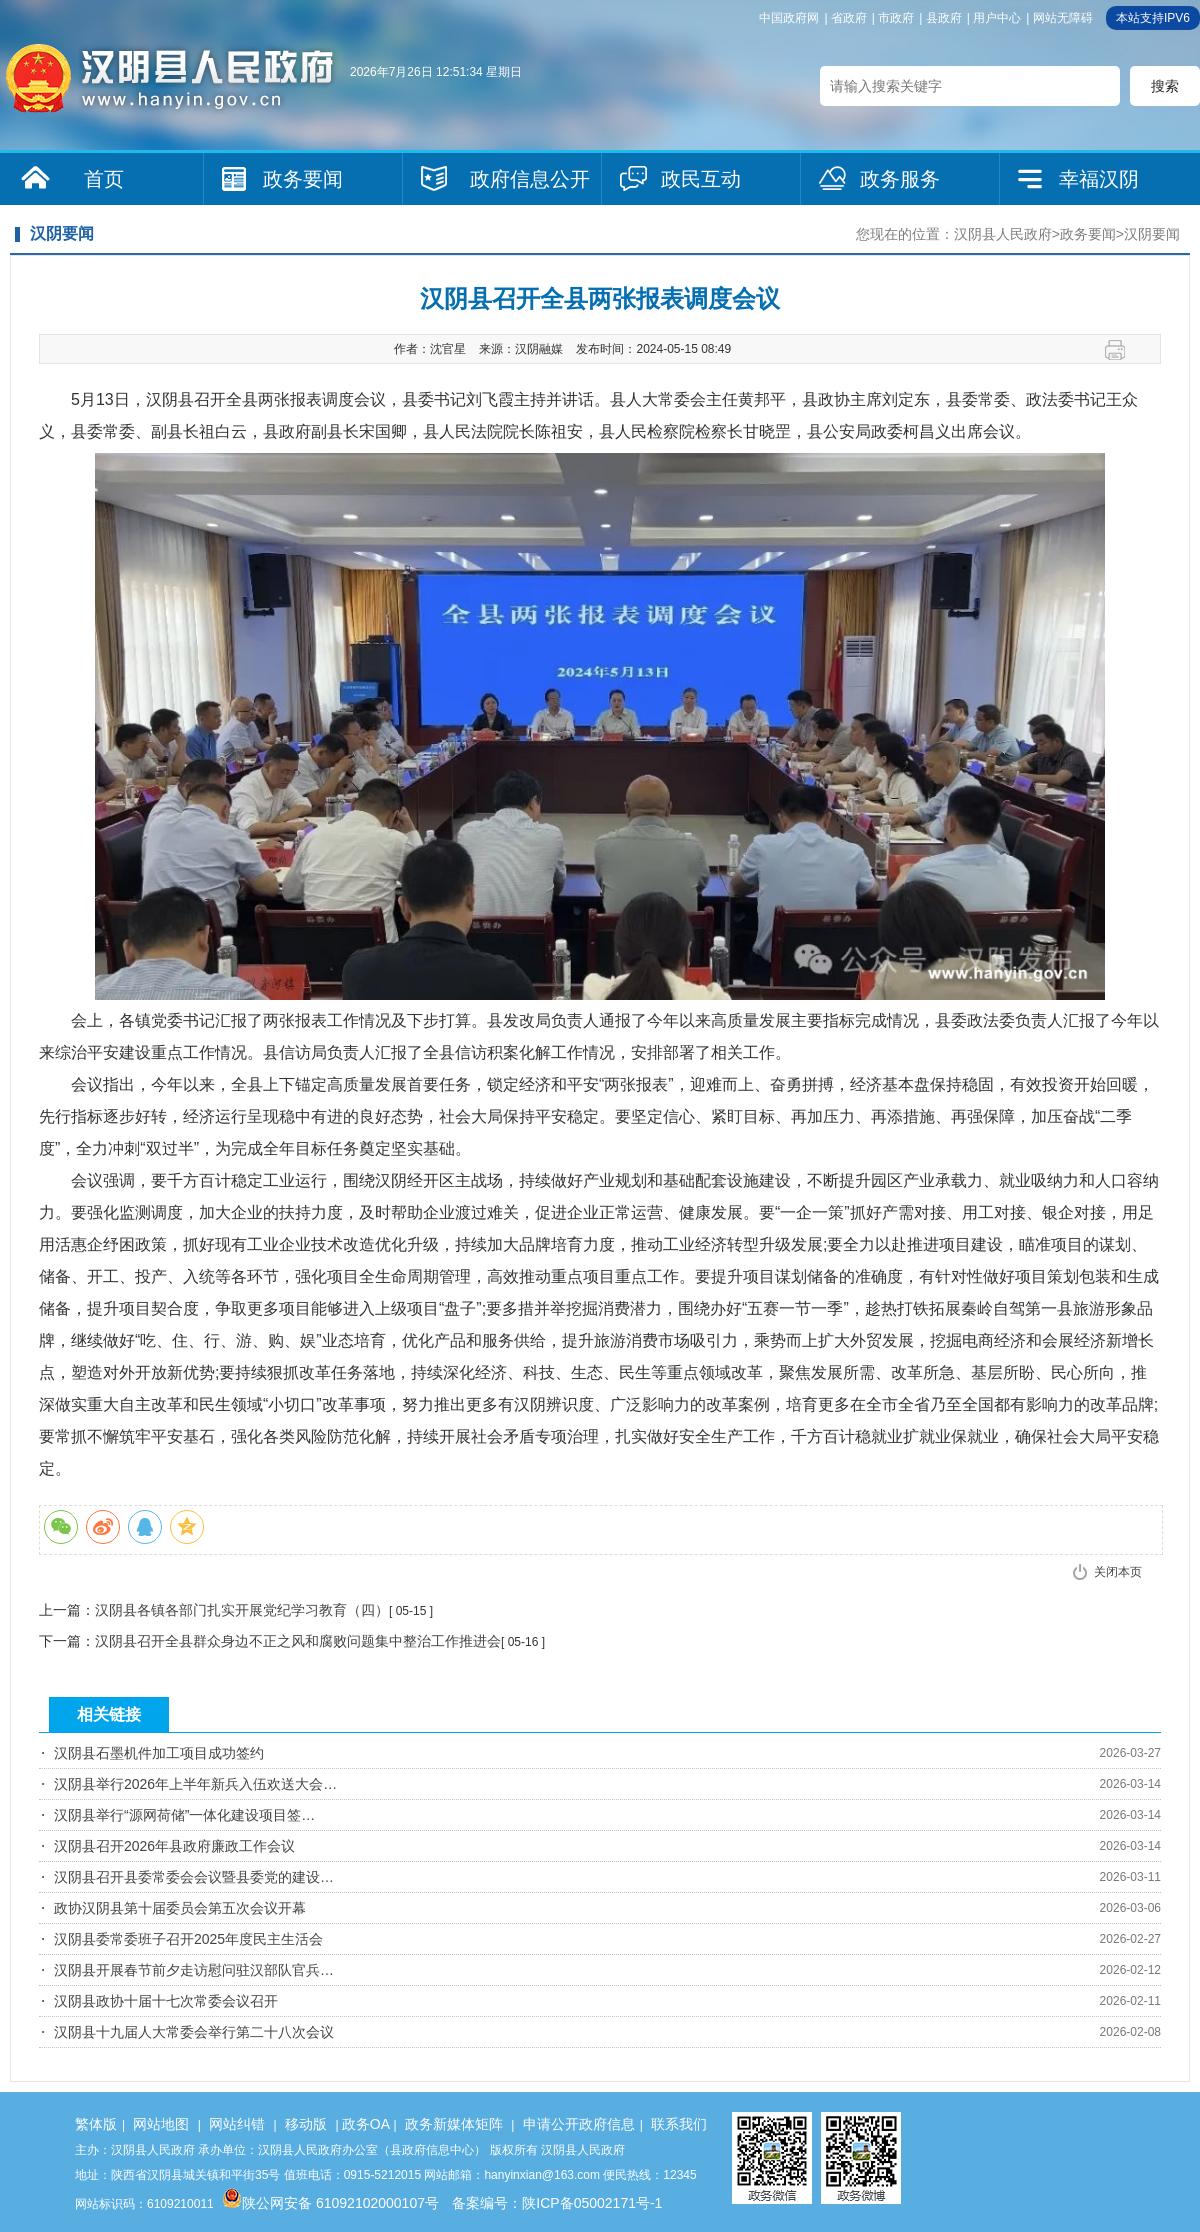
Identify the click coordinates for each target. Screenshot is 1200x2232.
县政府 (944, 18)
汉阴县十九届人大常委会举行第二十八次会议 (194, 2032)
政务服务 (900, 179)
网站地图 (161, 2124)
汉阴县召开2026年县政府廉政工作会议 (174, 1846)
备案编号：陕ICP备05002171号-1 (557, 2203)
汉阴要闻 (1152, 234)
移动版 (306, 2124)
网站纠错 (237, 2124)
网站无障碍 (1063, 18)
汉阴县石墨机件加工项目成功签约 (159, 1753)
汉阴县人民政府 (1003, 234)
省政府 (849, 18)
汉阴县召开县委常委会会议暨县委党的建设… (194, 1877)
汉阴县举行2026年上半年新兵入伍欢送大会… (195, 1784)
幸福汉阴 (1099, 179)
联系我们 (679, 2124)
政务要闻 (303, 179)
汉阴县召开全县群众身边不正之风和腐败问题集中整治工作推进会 (298, 1641)
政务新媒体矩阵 (454, 2124)
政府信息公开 (530, 179)
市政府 (896, 18)
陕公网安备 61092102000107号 (330, 2203)
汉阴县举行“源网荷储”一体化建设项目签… (184, 1815)
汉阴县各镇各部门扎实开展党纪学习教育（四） (242, 1610)
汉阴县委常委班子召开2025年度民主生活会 (188, 1939)
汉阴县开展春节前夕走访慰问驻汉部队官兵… (194, 1970)
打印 (1122, 350)
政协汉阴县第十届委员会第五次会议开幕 (180, 1908)
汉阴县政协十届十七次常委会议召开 (166, 2001)
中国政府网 (789, 18)
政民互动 (701, 179)
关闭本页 (1118, 1572)
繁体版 (96, 2124)
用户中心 (997, 18)
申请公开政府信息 (579, 2124)
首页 (104, 179)
